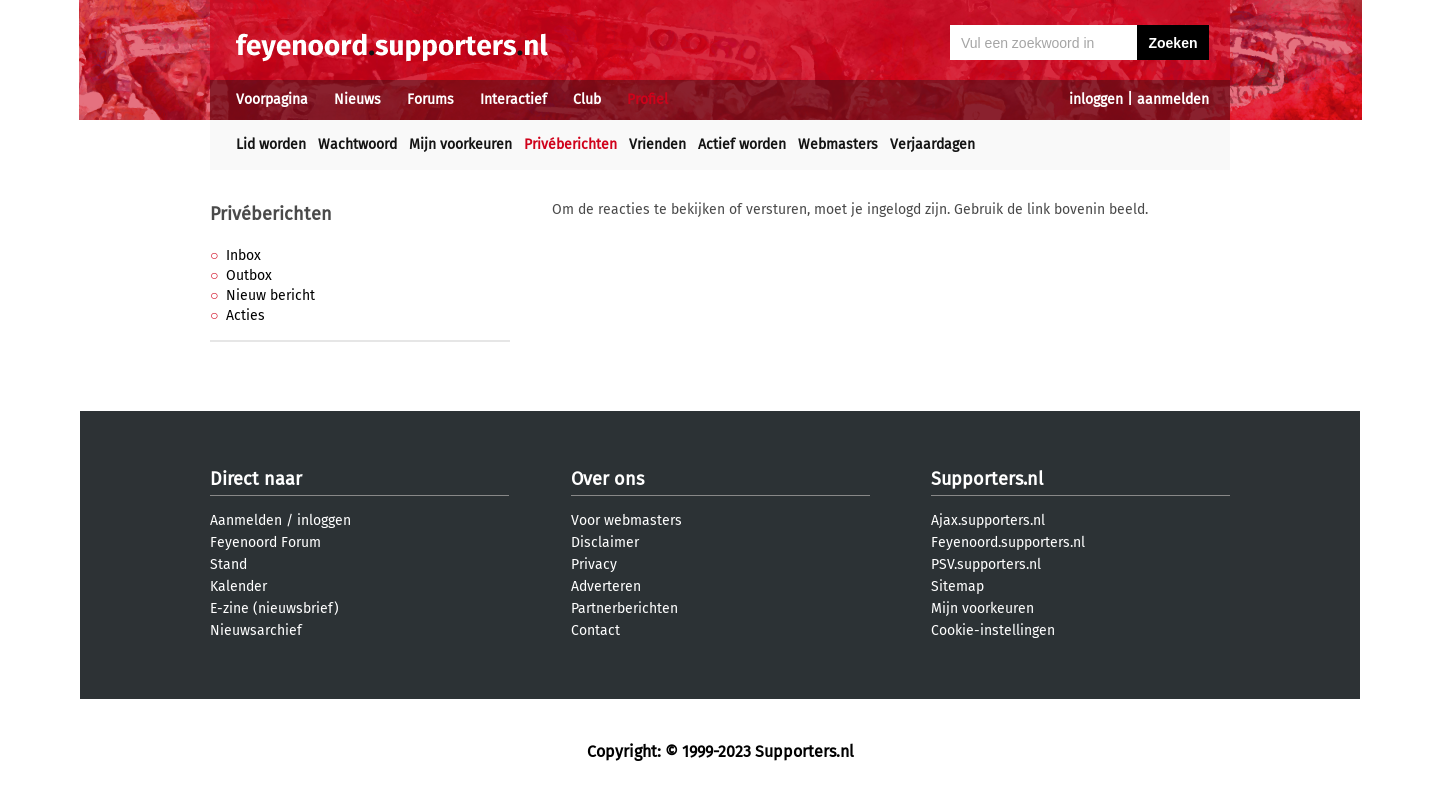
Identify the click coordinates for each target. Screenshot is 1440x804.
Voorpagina (272, 99)
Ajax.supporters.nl (988, 520)
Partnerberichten (624, 608)
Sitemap (957, 586)
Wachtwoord (357, 144)
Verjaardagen (932, 144)
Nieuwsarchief (256, 630)
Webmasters (838, 144)
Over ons (607, 479)
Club (587, 99)
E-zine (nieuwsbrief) (274, 608)
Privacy (594, 564)
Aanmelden (246, 520)
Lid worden (271, 144)
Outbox (249, 275)
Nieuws (357, 99)
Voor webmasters (626, 520)
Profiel (647, 99)
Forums (430, 99)
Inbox (243, 255)
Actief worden (742, 144)
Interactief (513, 99)
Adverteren (606, 586)
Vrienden (657, 144)
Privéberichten (570, 144)
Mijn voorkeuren (460, 144)
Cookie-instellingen (993, 630)
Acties (245, 315)
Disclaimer (605, 542)
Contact (595, 630)
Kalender (238, 586)
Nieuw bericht (270, 295)
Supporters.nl (987, 479)
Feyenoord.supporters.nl (1008, 542)
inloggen (1096, 99)
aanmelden (1173, 99)
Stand (228, 564)
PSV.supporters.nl (986, 564)
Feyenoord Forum (265, 542)
